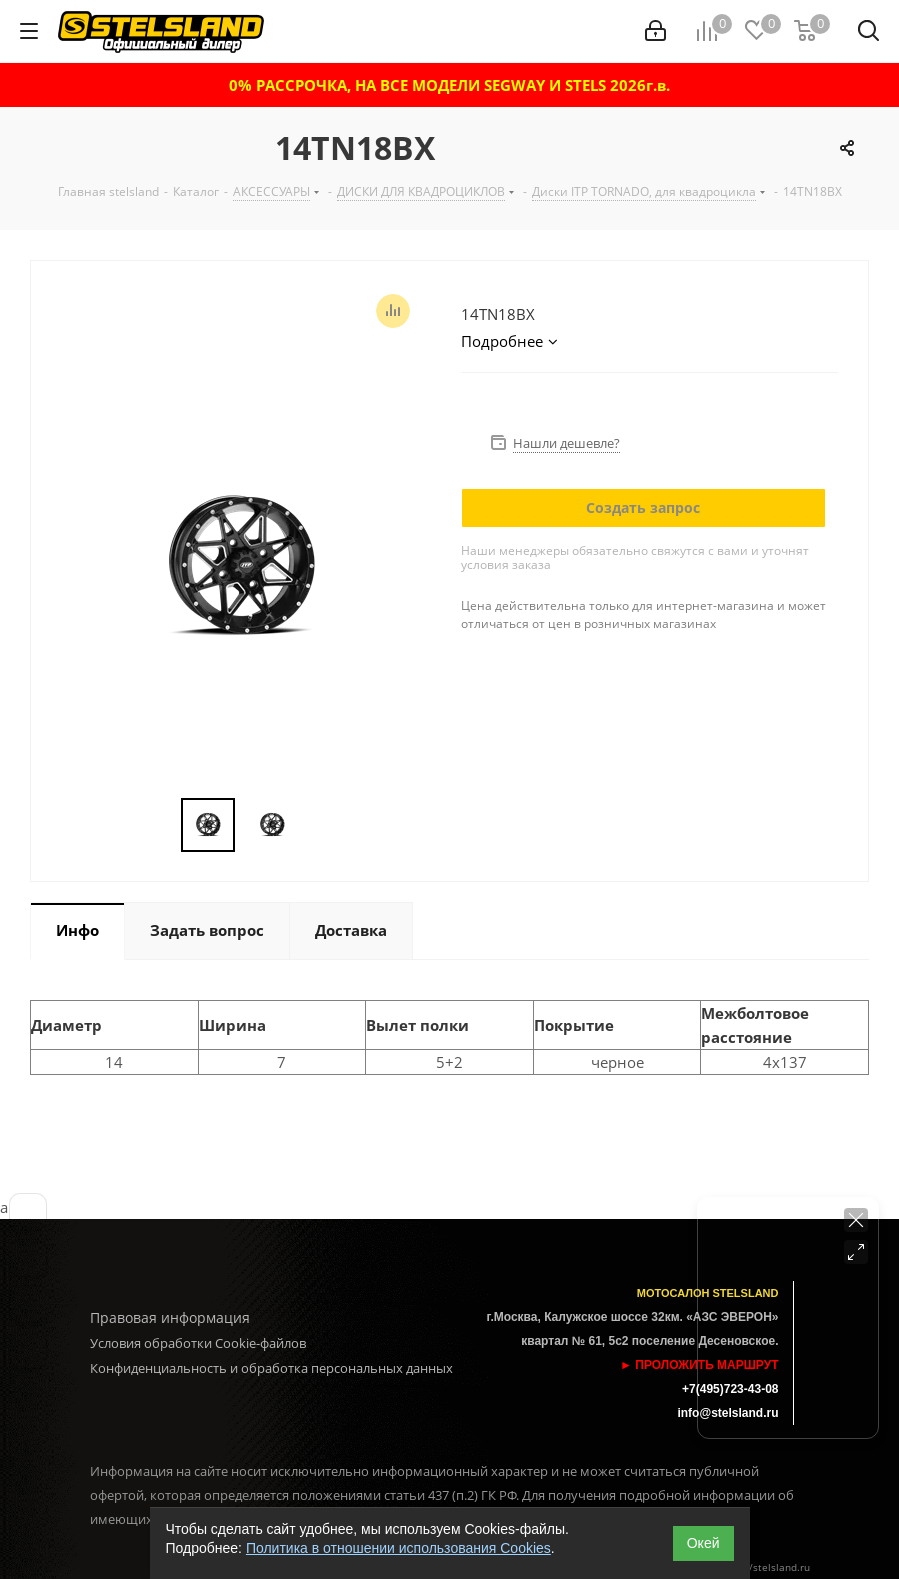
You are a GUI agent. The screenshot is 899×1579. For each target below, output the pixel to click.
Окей (703, 1543)
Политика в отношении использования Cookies (398, 1548)
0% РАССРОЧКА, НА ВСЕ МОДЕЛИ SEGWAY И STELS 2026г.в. (449, 85)
